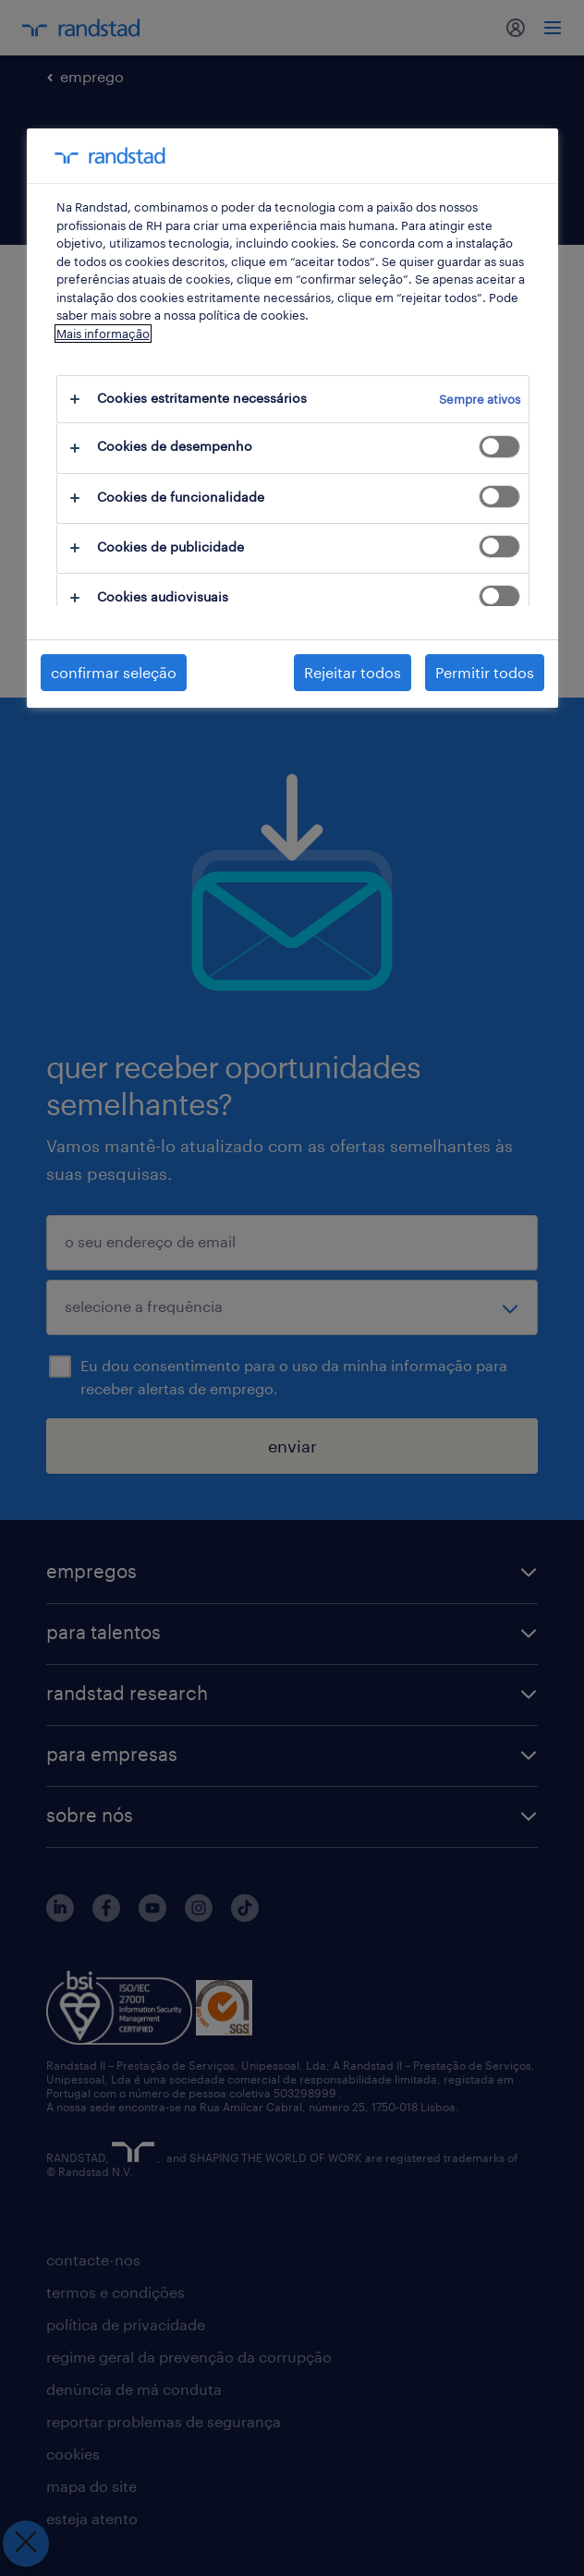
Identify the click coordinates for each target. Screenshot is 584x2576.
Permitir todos (484, 672)
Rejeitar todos (352, 672)
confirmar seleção (113, 672)
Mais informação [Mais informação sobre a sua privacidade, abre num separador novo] (103, 333)
